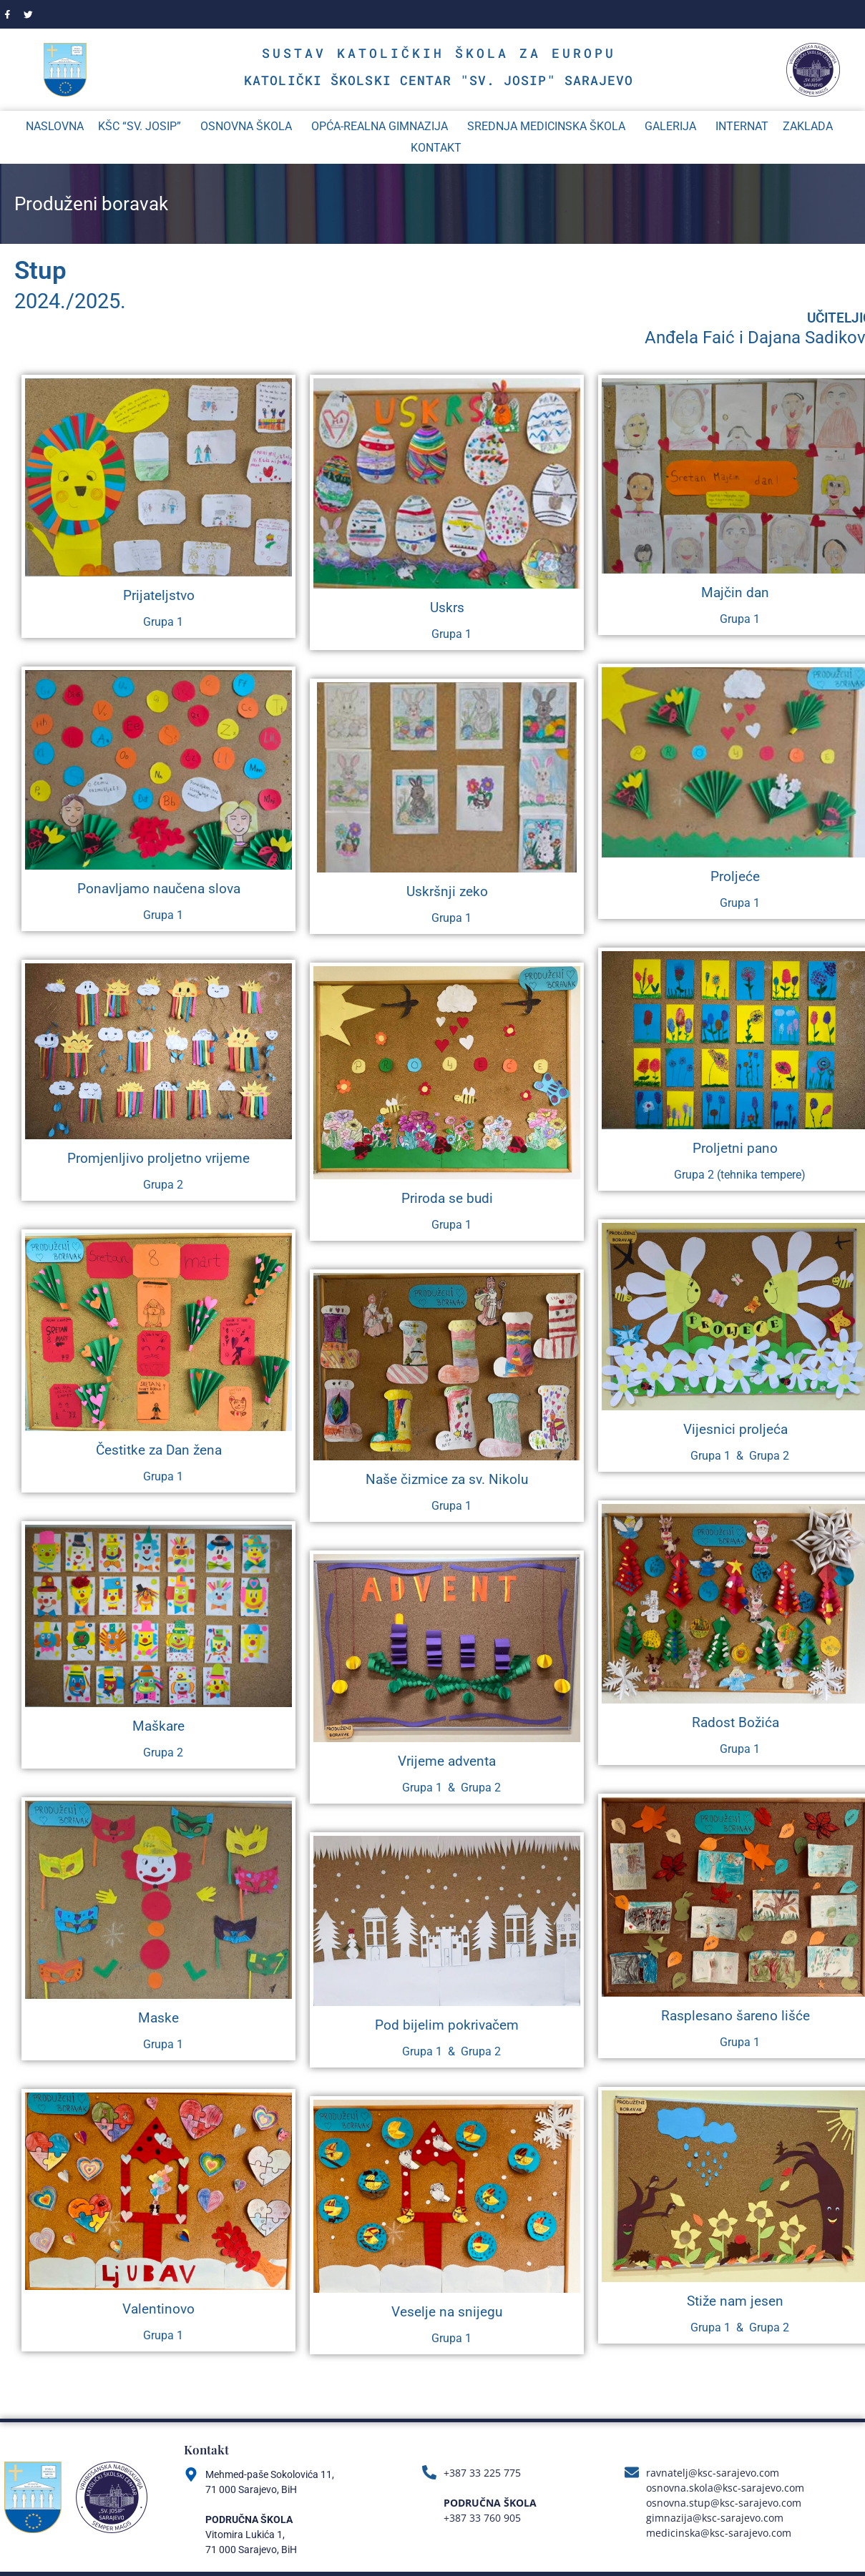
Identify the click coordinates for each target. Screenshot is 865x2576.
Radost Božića (735, 1724)
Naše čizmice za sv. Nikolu (447, 1481)
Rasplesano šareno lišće (735, 2017)
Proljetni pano (735, 1149)
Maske (158, 2019)
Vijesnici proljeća (735, 1430)
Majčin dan (735, 594)
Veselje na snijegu (446, 2313)
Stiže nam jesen (735, 2302)
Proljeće (735, 878)
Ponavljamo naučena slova (158, 890)
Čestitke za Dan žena (159, 1452)
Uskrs (447, 609)
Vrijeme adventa (447, 1762)
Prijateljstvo (159, 597)
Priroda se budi (447, 1200)
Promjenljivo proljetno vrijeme (158, 1159)
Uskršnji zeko (447, 893)
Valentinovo (158, 2310)
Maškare (158, 1727)
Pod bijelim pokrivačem (447, 2026)
